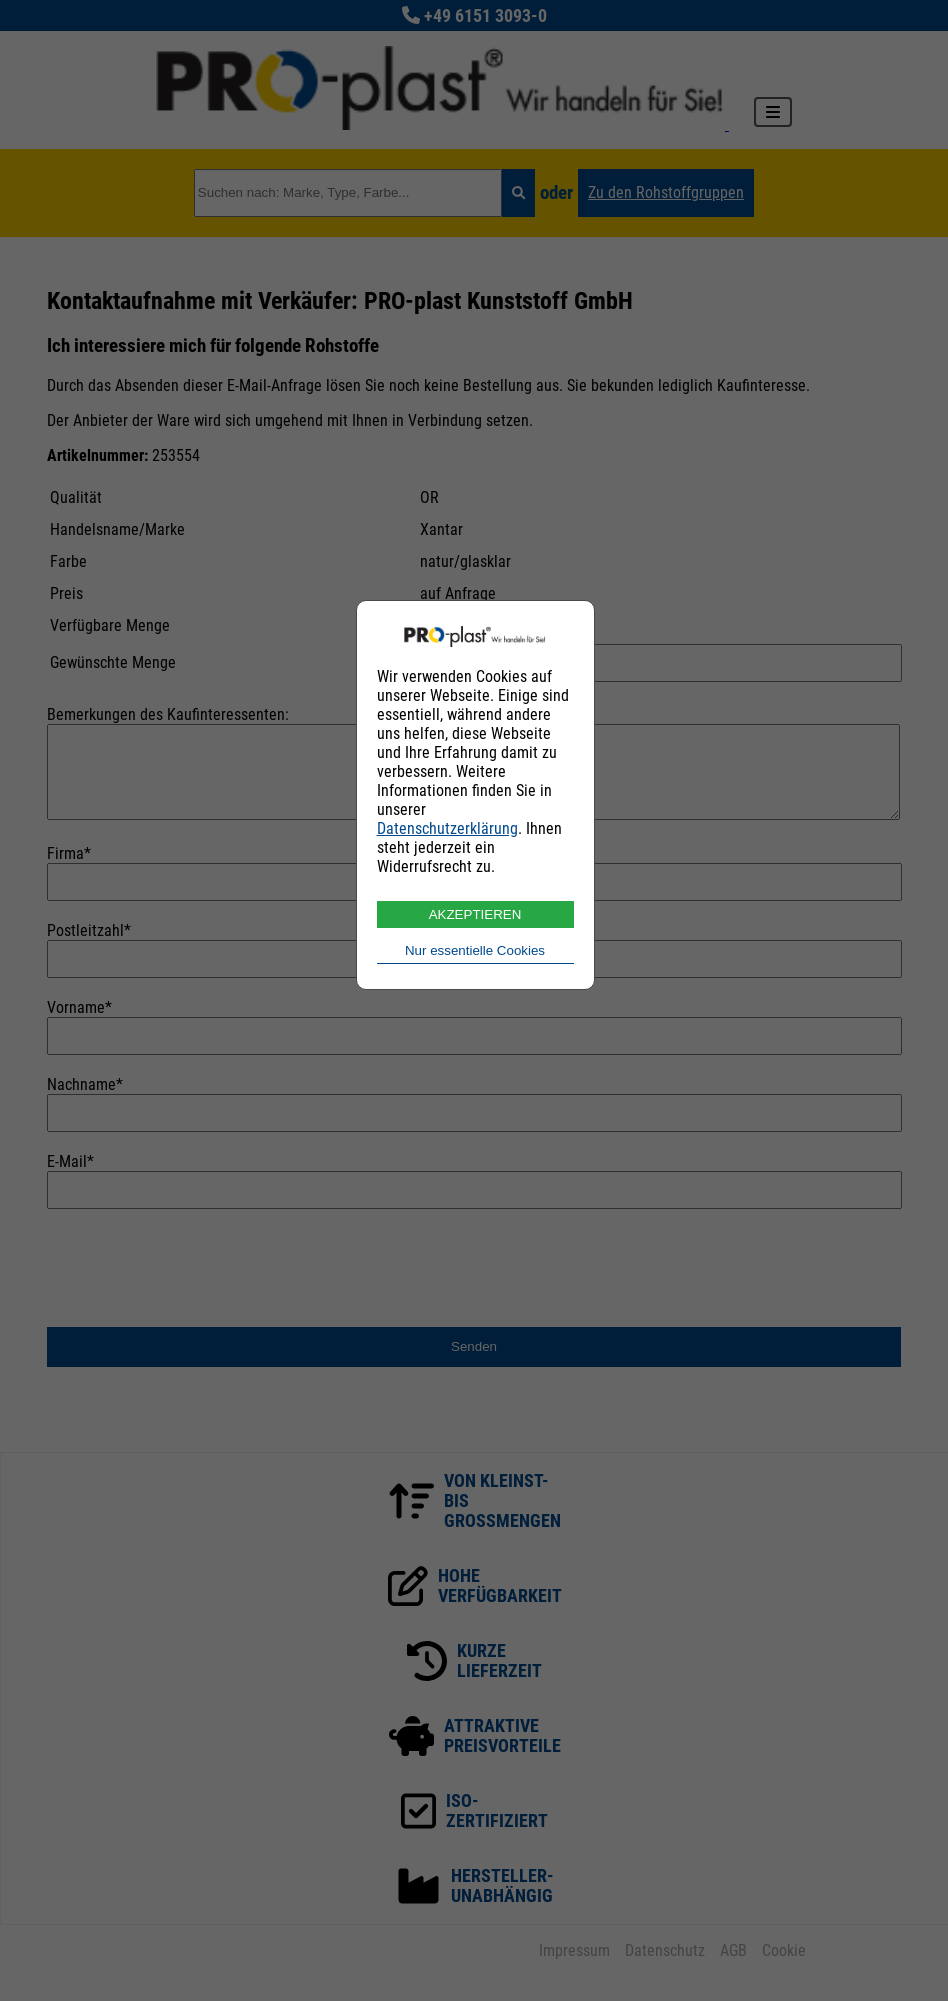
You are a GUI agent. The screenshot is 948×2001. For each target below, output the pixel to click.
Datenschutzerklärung (447, 828)
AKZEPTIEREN (475, 914)
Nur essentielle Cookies (475, 950)
